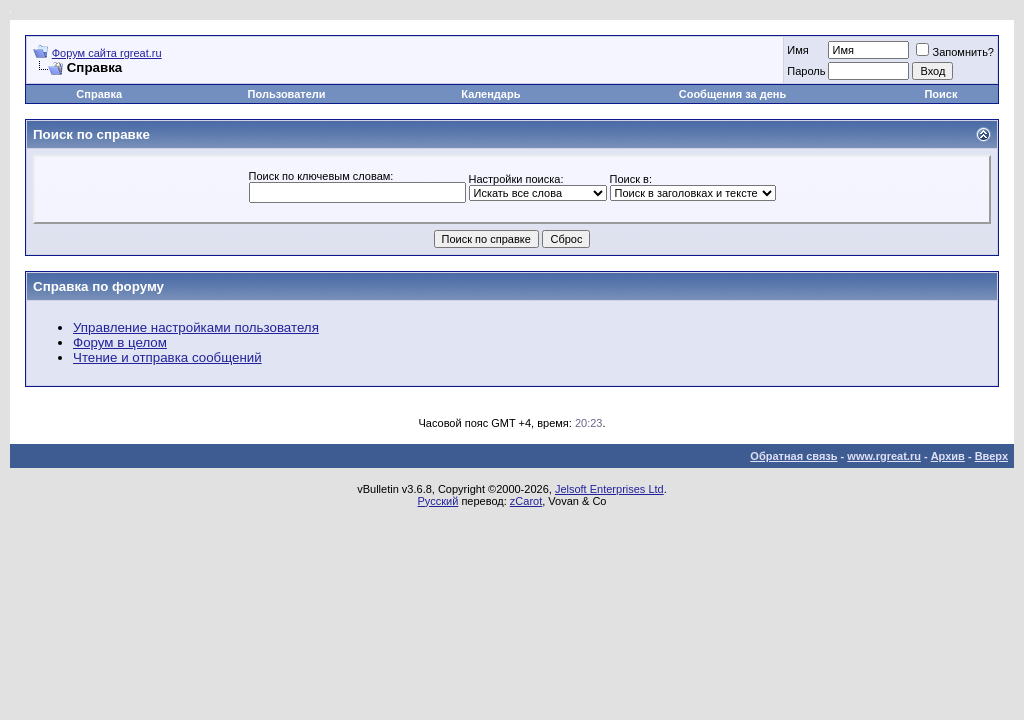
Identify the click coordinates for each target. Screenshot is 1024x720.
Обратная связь (793, 456)
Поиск (940, 94)
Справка (99, 94)
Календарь (490, 94)
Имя (797, 50)
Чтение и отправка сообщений (167, 357)
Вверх (991, 456)
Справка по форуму (98, 286)
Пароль (806, 71)
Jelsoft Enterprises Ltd (609, 489)
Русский (438, 501)
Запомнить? (955, 52)
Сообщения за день (732, 94)
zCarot (526, 501)
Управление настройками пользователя (196, 327)
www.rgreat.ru (884, 456)
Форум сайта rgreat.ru (107, 53)
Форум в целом (120, 342)
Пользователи (287, 94)
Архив (948, 456)
